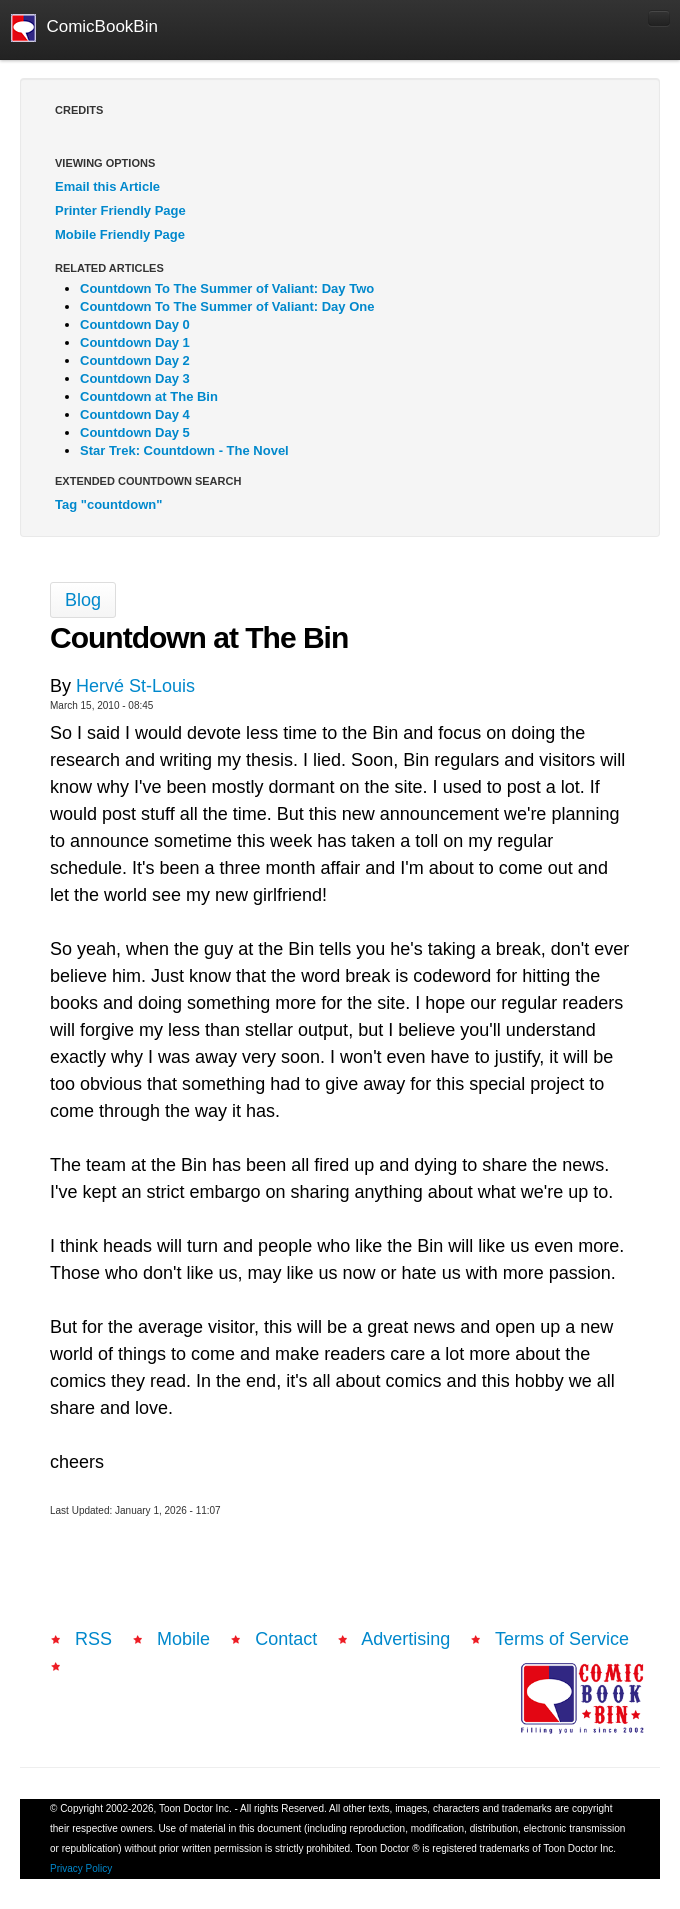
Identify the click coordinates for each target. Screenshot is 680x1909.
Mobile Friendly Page (120, 234)
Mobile (183, 1639)
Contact (286, 1639)
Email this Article (107, 186)
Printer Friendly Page (120, 210)
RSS (93, 1639)
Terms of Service (562, 1639)
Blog (83, 600)
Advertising (405, 1639)
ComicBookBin (84, 28)
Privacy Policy (81, 1868)
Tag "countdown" (108, 504)
